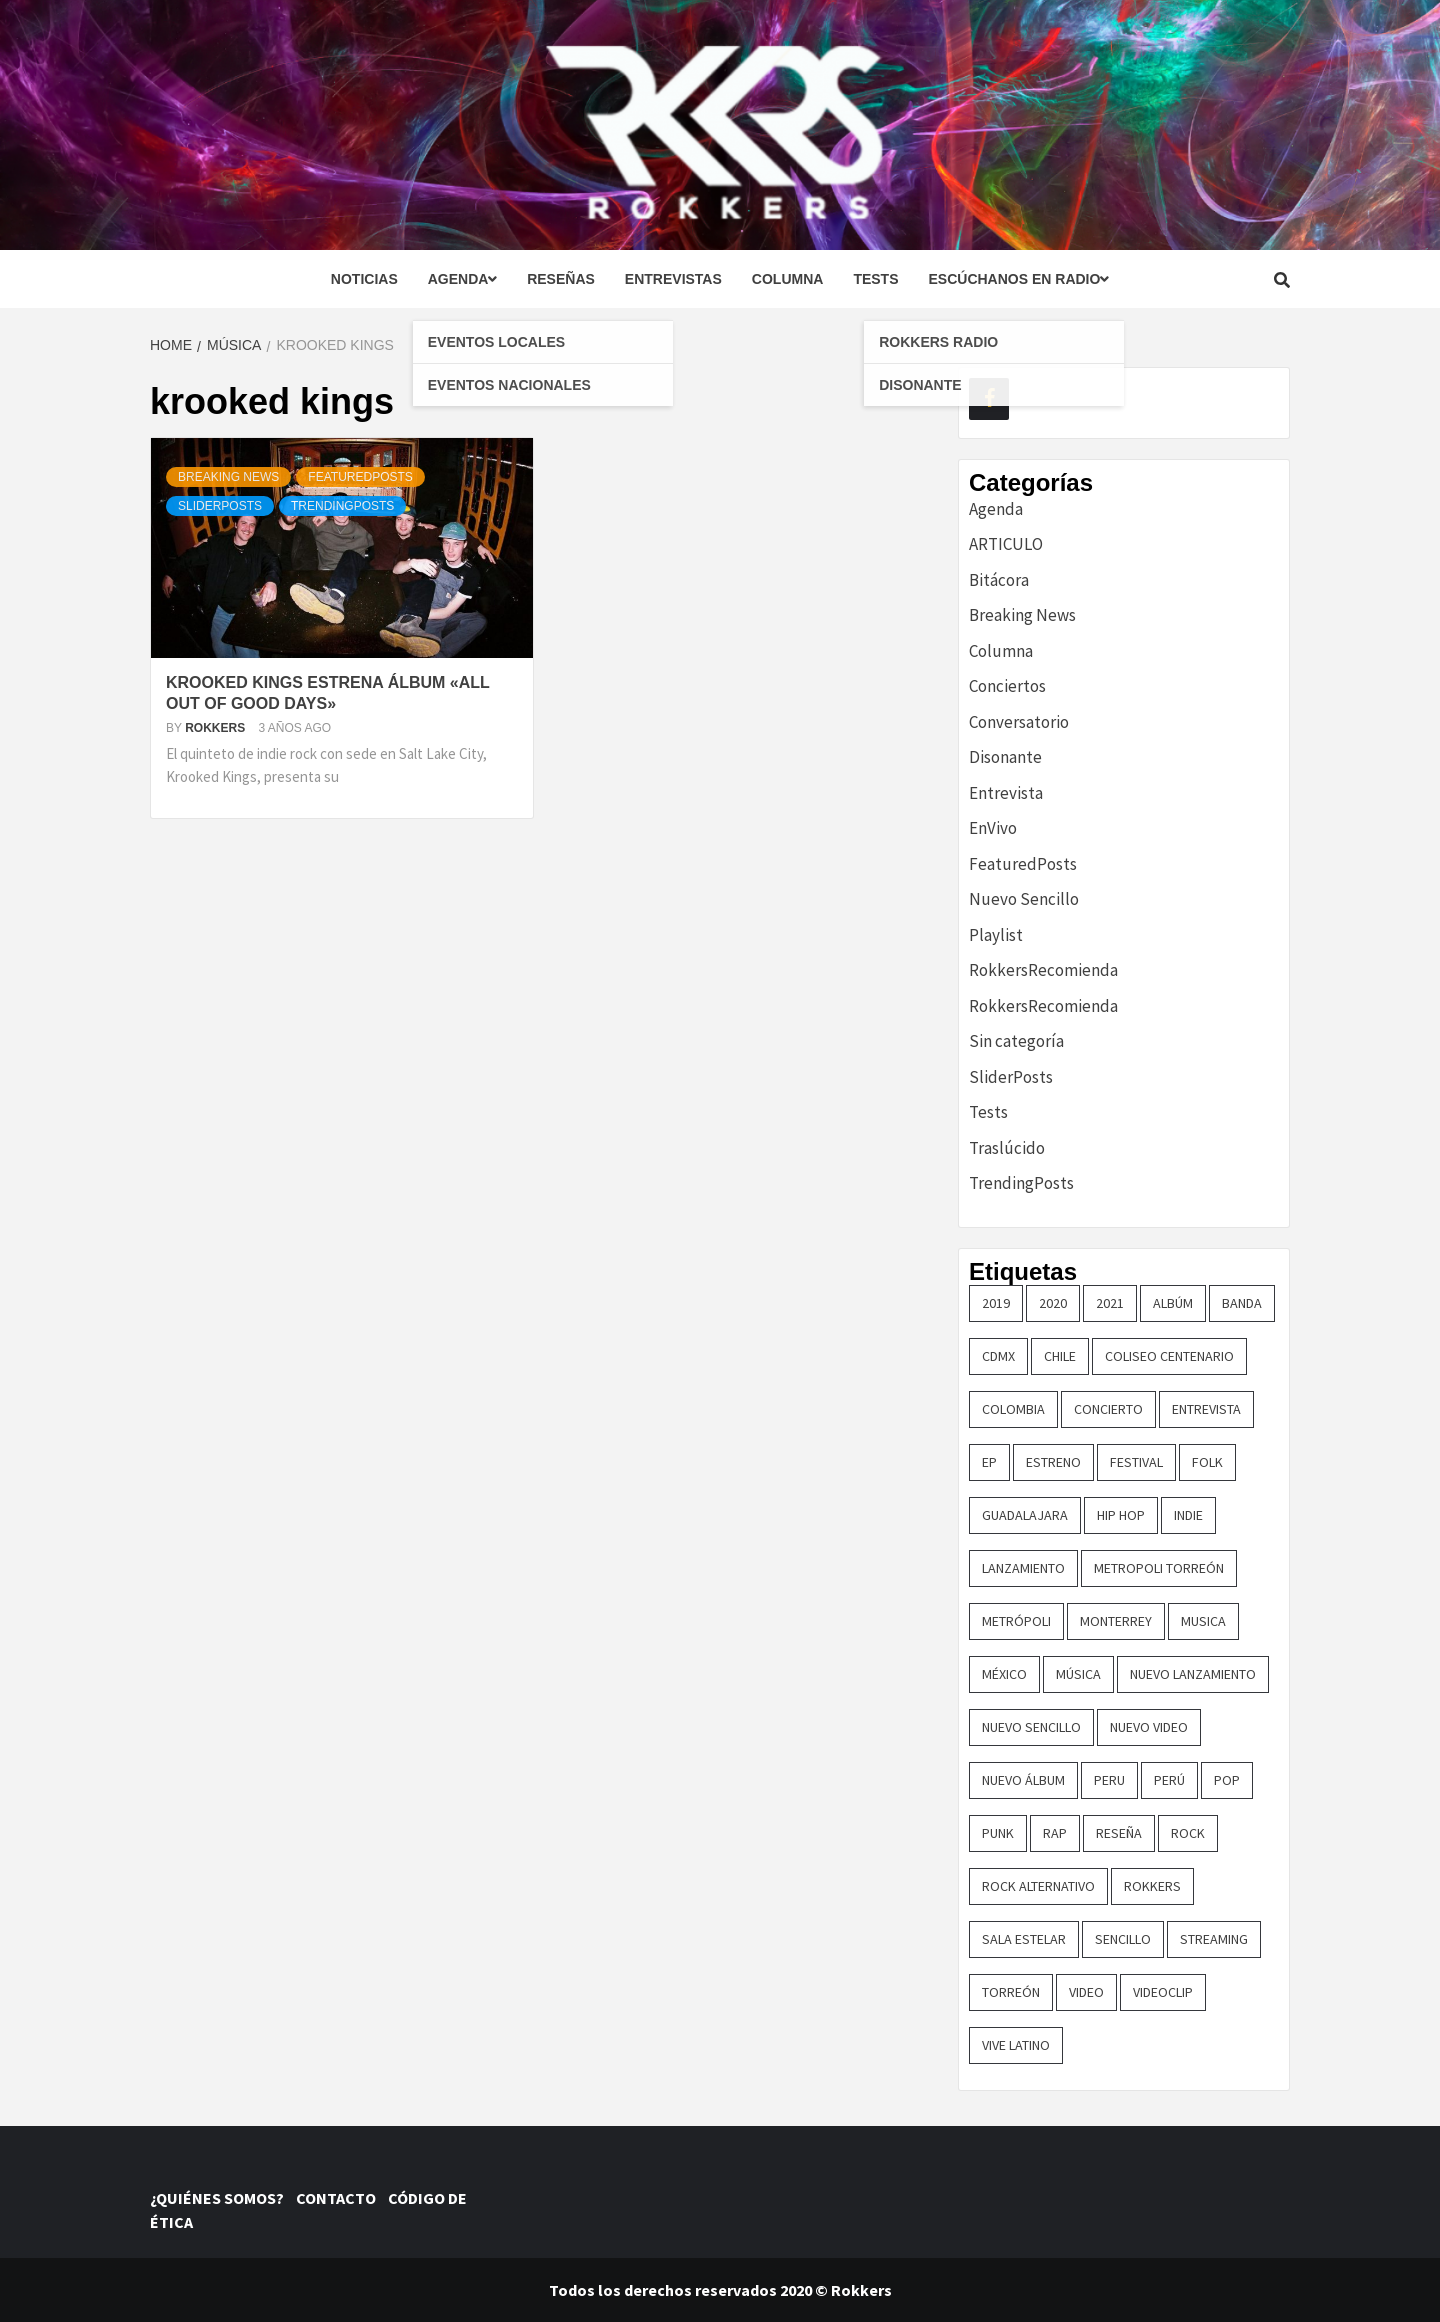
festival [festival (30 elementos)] (1136, 1462)
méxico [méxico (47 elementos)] (1004, 1674)
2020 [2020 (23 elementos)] (1053, 1303)
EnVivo (993, 828)
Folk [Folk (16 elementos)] (1207, 1462)
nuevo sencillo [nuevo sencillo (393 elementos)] (1031, 1727)
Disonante (1005, 757)
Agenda (462, 279)
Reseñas (561, 279)
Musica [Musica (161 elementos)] (1203, 1621)
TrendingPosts (342, 506)
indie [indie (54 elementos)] (1188, 1515)
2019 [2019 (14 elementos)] (996, 1303)
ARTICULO (1006, 544)
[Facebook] (989, 399)
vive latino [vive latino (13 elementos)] (1016, 2045)
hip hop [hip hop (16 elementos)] (1121, 1515)
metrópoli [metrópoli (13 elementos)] (1016, 1621)
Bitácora (999, 580)
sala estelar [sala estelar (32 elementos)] (1024, 1939)
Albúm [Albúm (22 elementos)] (1173, 1303)
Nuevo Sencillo (1024, 899)
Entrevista (1006, 793)
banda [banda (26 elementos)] (1242, 1303)
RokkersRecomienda (1043, 970)
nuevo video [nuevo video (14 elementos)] (1149, 1727)
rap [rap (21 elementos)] (1055, 1833)
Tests (875, 279)
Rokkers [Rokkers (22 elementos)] (1152, 1886)
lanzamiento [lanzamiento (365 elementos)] (1023, 1568)
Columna (788, 279)
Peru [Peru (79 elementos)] (1109, 1780)
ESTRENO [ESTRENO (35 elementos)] (1053, 1462)
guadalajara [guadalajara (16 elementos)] (1025, 1515)
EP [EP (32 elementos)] (989, 1462)
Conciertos (1007, 686)
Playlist (996, 935)
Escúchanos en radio (1019, 279)
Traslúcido (1007, 1148)
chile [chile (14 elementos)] (1060, 1356)
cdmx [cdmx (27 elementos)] (998, 1356)
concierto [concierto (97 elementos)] (1108, 1409)
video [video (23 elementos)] (1086, 1992)
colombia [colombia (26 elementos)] (1013, 1409)
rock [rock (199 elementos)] (1188, 1833)
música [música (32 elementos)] (1078, 1674)
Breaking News (228, 477)
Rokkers (216, 728)
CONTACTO (340, 2198)
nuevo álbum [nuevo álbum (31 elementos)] (1023, 1780)
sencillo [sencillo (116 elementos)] (1123, 1939)
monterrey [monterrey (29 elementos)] (1116, 1621)
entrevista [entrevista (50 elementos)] (1206, 1409)
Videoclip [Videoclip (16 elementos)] (1163, 1992)
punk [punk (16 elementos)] (998, 1833)
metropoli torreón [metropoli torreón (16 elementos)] (1159, 1568)
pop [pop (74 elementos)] (1227, 1780)
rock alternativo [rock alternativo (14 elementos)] (1038, 1886)
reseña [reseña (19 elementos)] (1119, 1833)
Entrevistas (673, 279)
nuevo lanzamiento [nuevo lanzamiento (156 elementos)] (1193, 1674)
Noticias (364, 279)
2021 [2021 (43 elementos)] (1110, 1303)
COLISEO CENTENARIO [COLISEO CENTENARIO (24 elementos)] (1169, 1356)
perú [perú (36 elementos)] (1169, 1780)
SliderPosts (220, 506)
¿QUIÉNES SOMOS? (221, 2198)
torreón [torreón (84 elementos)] (1011, 1992)
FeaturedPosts (360, 477)
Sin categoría (1016, 1041)
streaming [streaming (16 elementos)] (1214, 1939)
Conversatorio (1019, 722)
